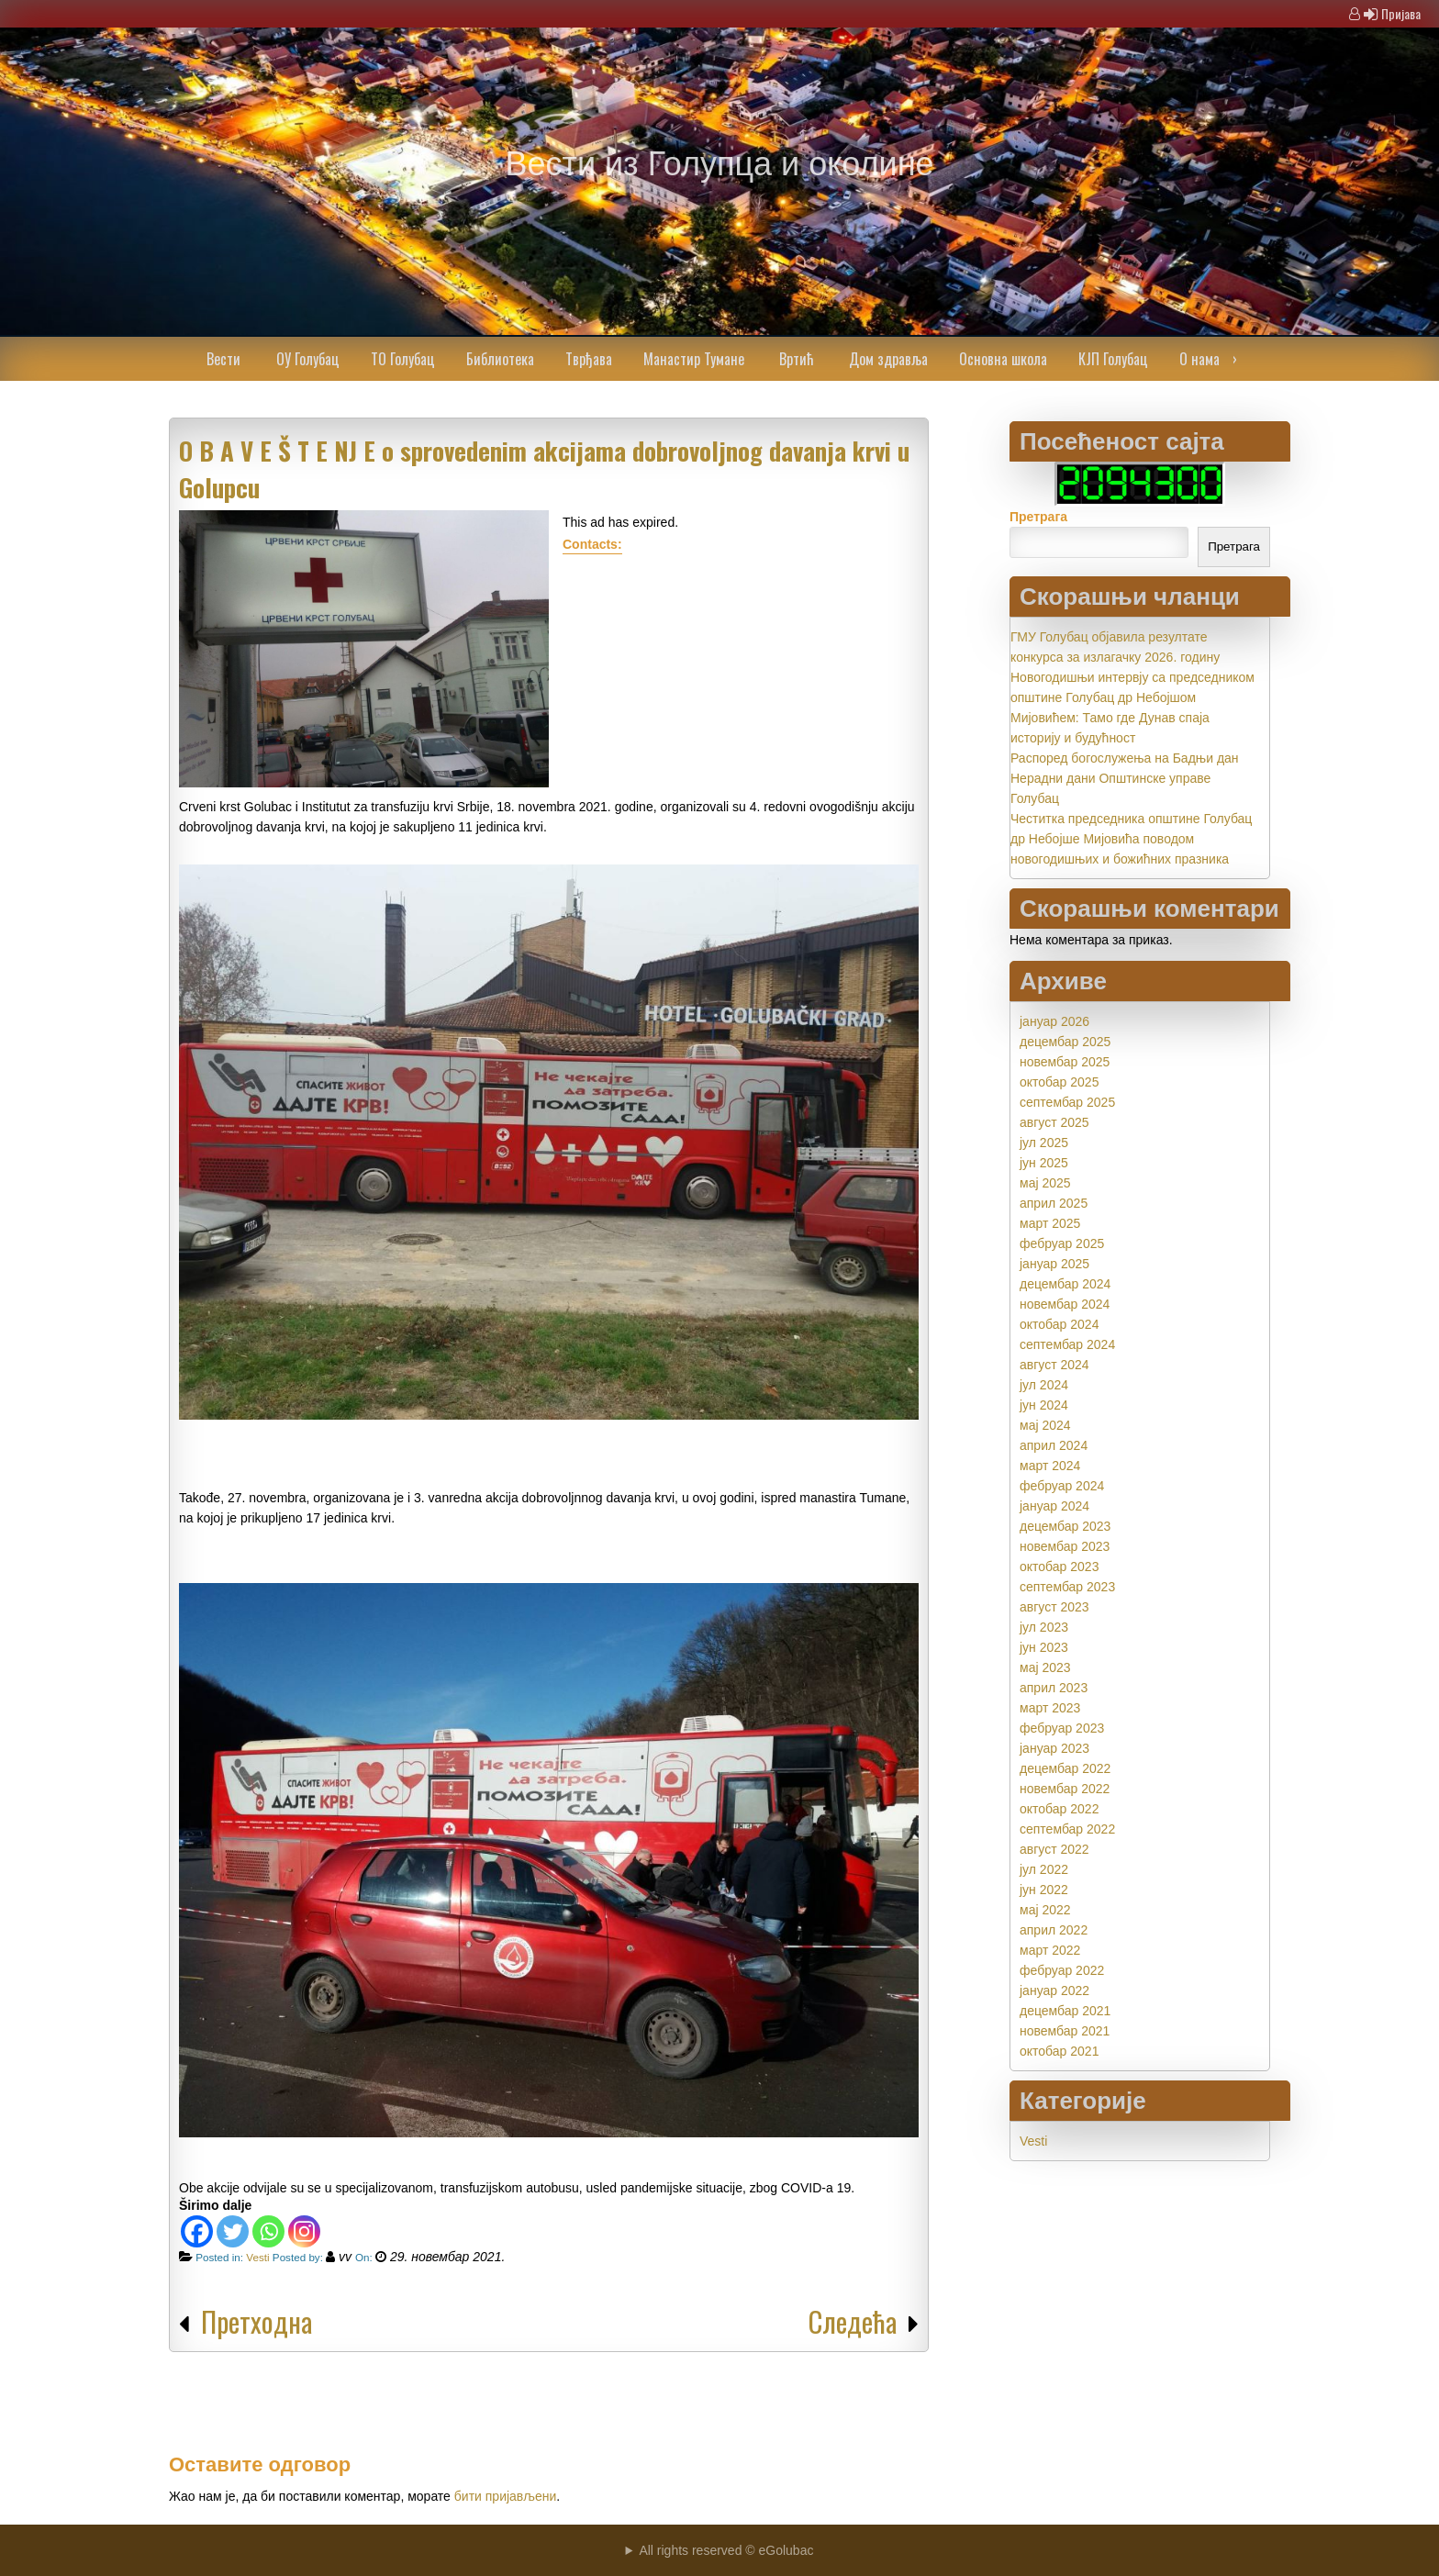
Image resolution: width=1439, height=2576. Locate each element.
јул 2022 (1044, 1869)
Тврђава (588, 359)
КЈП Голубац (1113, 359)
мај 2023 (1045, 1667)
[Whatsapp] (268, 2231)
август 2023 (1054, 1607)
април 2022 (1054, 1930)
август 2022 (1054, 1849)
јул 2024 (1044, 1384)
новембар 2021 (1065, 2031)
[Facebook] (197, 2231)
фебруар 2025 (1062, 1243)
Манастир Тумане (693, 359)
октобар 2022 (1059, 1808)
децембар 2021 (1065, 2010)
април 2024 (1054, 1445)
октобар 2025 (1059, 1082)
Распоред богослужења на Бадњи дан (1124, 758)
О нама (1199, 359)
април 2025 (1054, 1203)
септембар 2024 (1067, 1344)
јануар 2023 (1054, 1748)
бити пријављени (505, 2496)
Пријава (1401, 13)
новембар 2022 (1065, 1788)
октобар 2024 (1059, 1324)
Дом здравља (888, 359)
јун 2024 (1044, 1405)
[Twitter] (233, 2231)
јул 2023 (1044, 1627)
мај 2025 (1045, 1183)
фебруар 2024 (1062, 1485)
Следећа (853, 2321)
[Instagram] (304, 2231)
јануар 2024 (1054, 1506)
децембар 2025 (1065, 1041)
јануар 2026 (1054, 1021)
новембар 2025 (1065, 1061)
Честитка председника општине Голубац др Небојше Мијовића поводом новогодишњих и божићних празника (1131, 838)
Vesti (257, 2257)
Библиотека (500, 359)
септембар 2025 (1067, 1102)
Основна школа (1003, 359)
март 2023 (1050, 1708)
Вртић (796, 359)
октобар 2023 (1059, 1566)
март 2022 (1050, 1950)
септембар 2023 (1067, 1586)
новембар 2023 (1065, 1546)
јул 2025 (1044, 1142)
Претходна (256, 2321)
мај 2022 (1045, 1909)
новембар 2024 (1065, 1304)
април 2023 (1054, 1687)
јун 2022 (1044, 1889)
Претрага (1038, 516)
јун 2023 (1044, 1647)
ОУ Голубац (308, 359)
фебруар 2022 (1062, 1970)
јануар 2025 (1054, 1263)
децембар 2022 (1065, 1768)
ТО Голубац (403, 359)
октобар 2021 (1059, 2051)
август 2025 (1054, 1122)
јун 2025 (1044, 1162)
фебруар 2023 (1062, 1728)
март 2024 (1050, 1465)
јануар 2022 (1054, 1990)
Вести (223, 359)
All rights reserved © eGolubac (726, 2550)
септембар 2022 (1067, 1829)
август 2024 (1054, 1364)
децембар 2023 (1065, 1526)
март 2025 (1050, 1223)
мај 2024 (1045, 1425)
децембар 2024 (1065, 1284)
